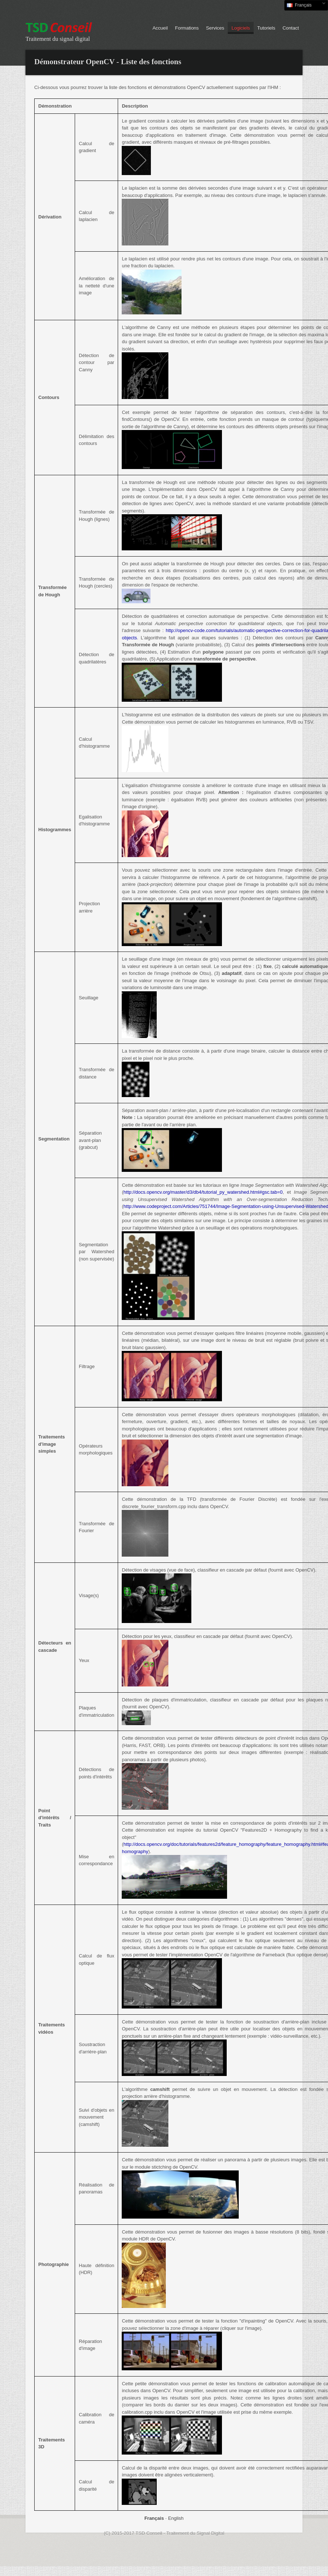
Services (215, 28)
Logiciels (240, 28)
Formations (187, 28)
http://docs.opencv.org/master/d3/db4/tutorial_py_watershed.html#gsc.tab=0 (203, 1192)
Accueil (160, 28)
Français (304, 5)
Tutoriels (266, 28)
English (176, 2518)
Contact (290, 28)
